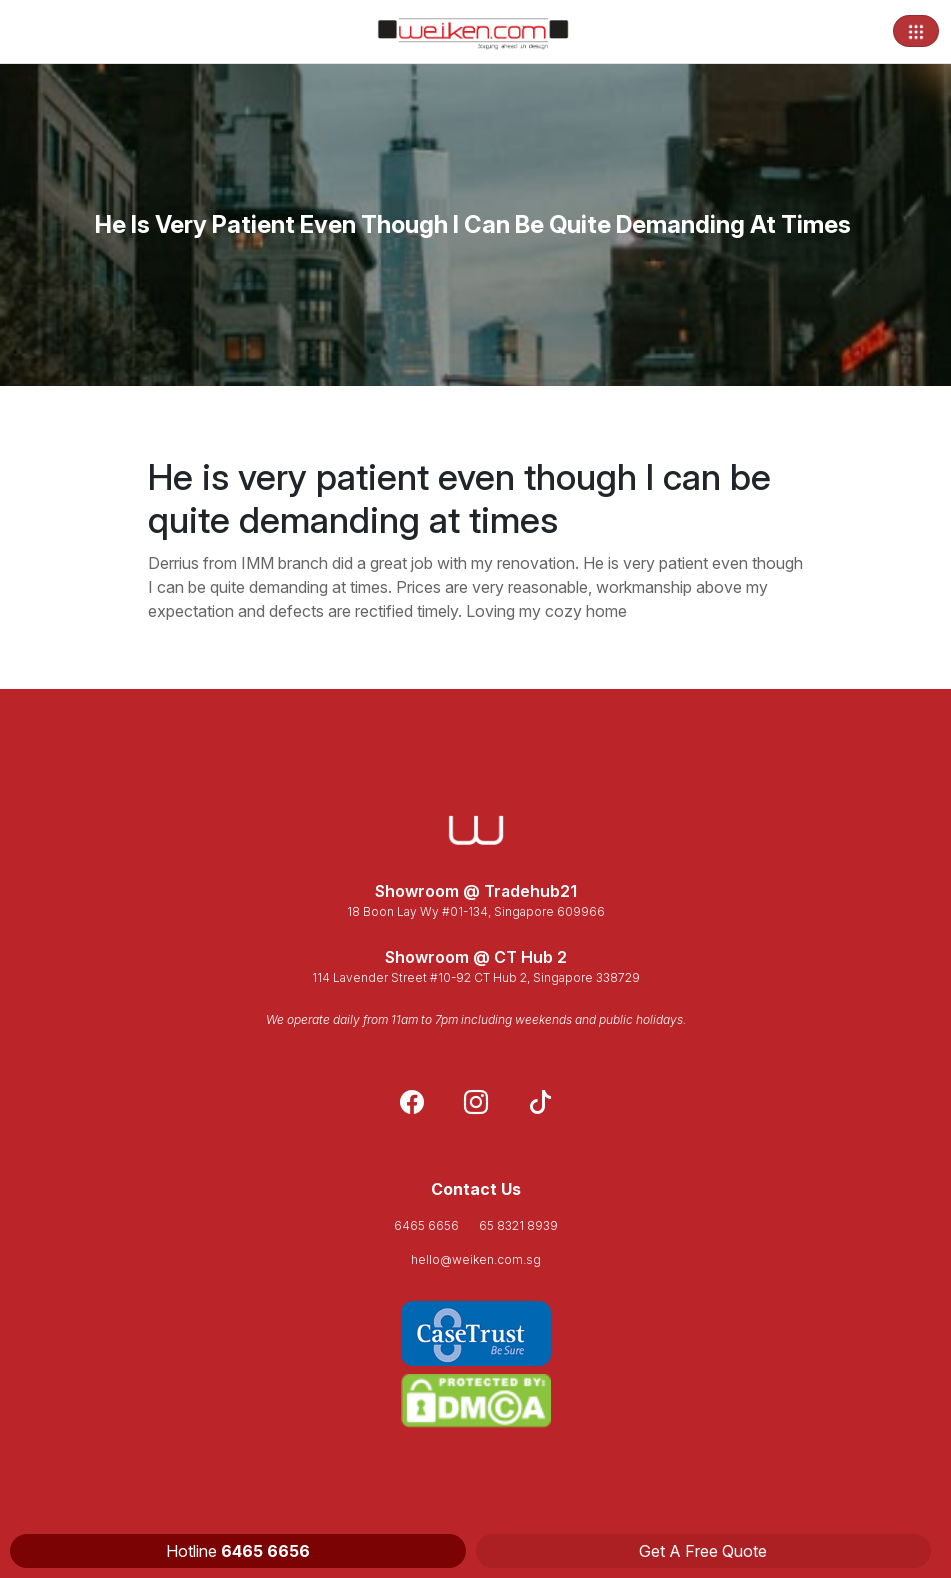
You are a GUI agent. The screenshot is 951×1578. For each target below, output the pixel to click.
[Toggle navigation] (916, 31)
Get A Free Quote (703, 1551)
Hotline (238, 1551)
